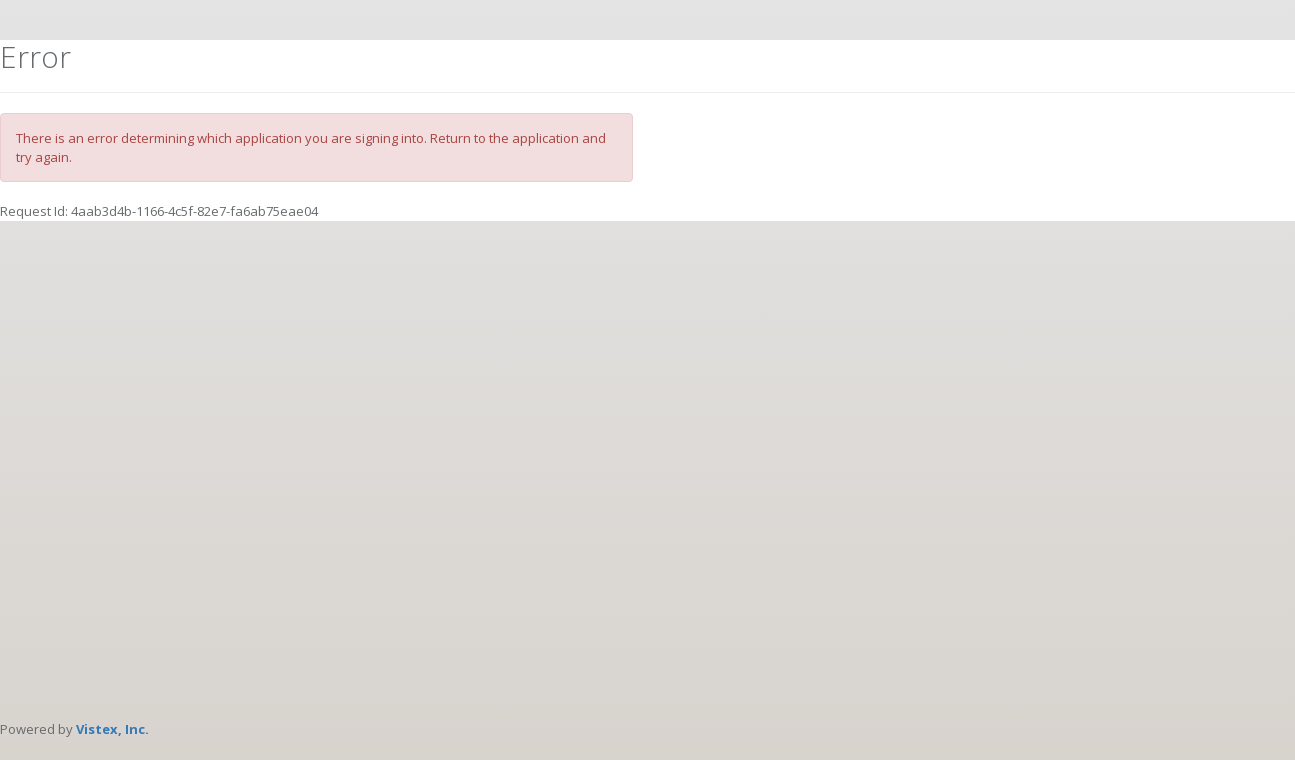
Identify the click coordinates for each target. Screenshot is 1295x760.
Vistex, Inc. (112, 729)
